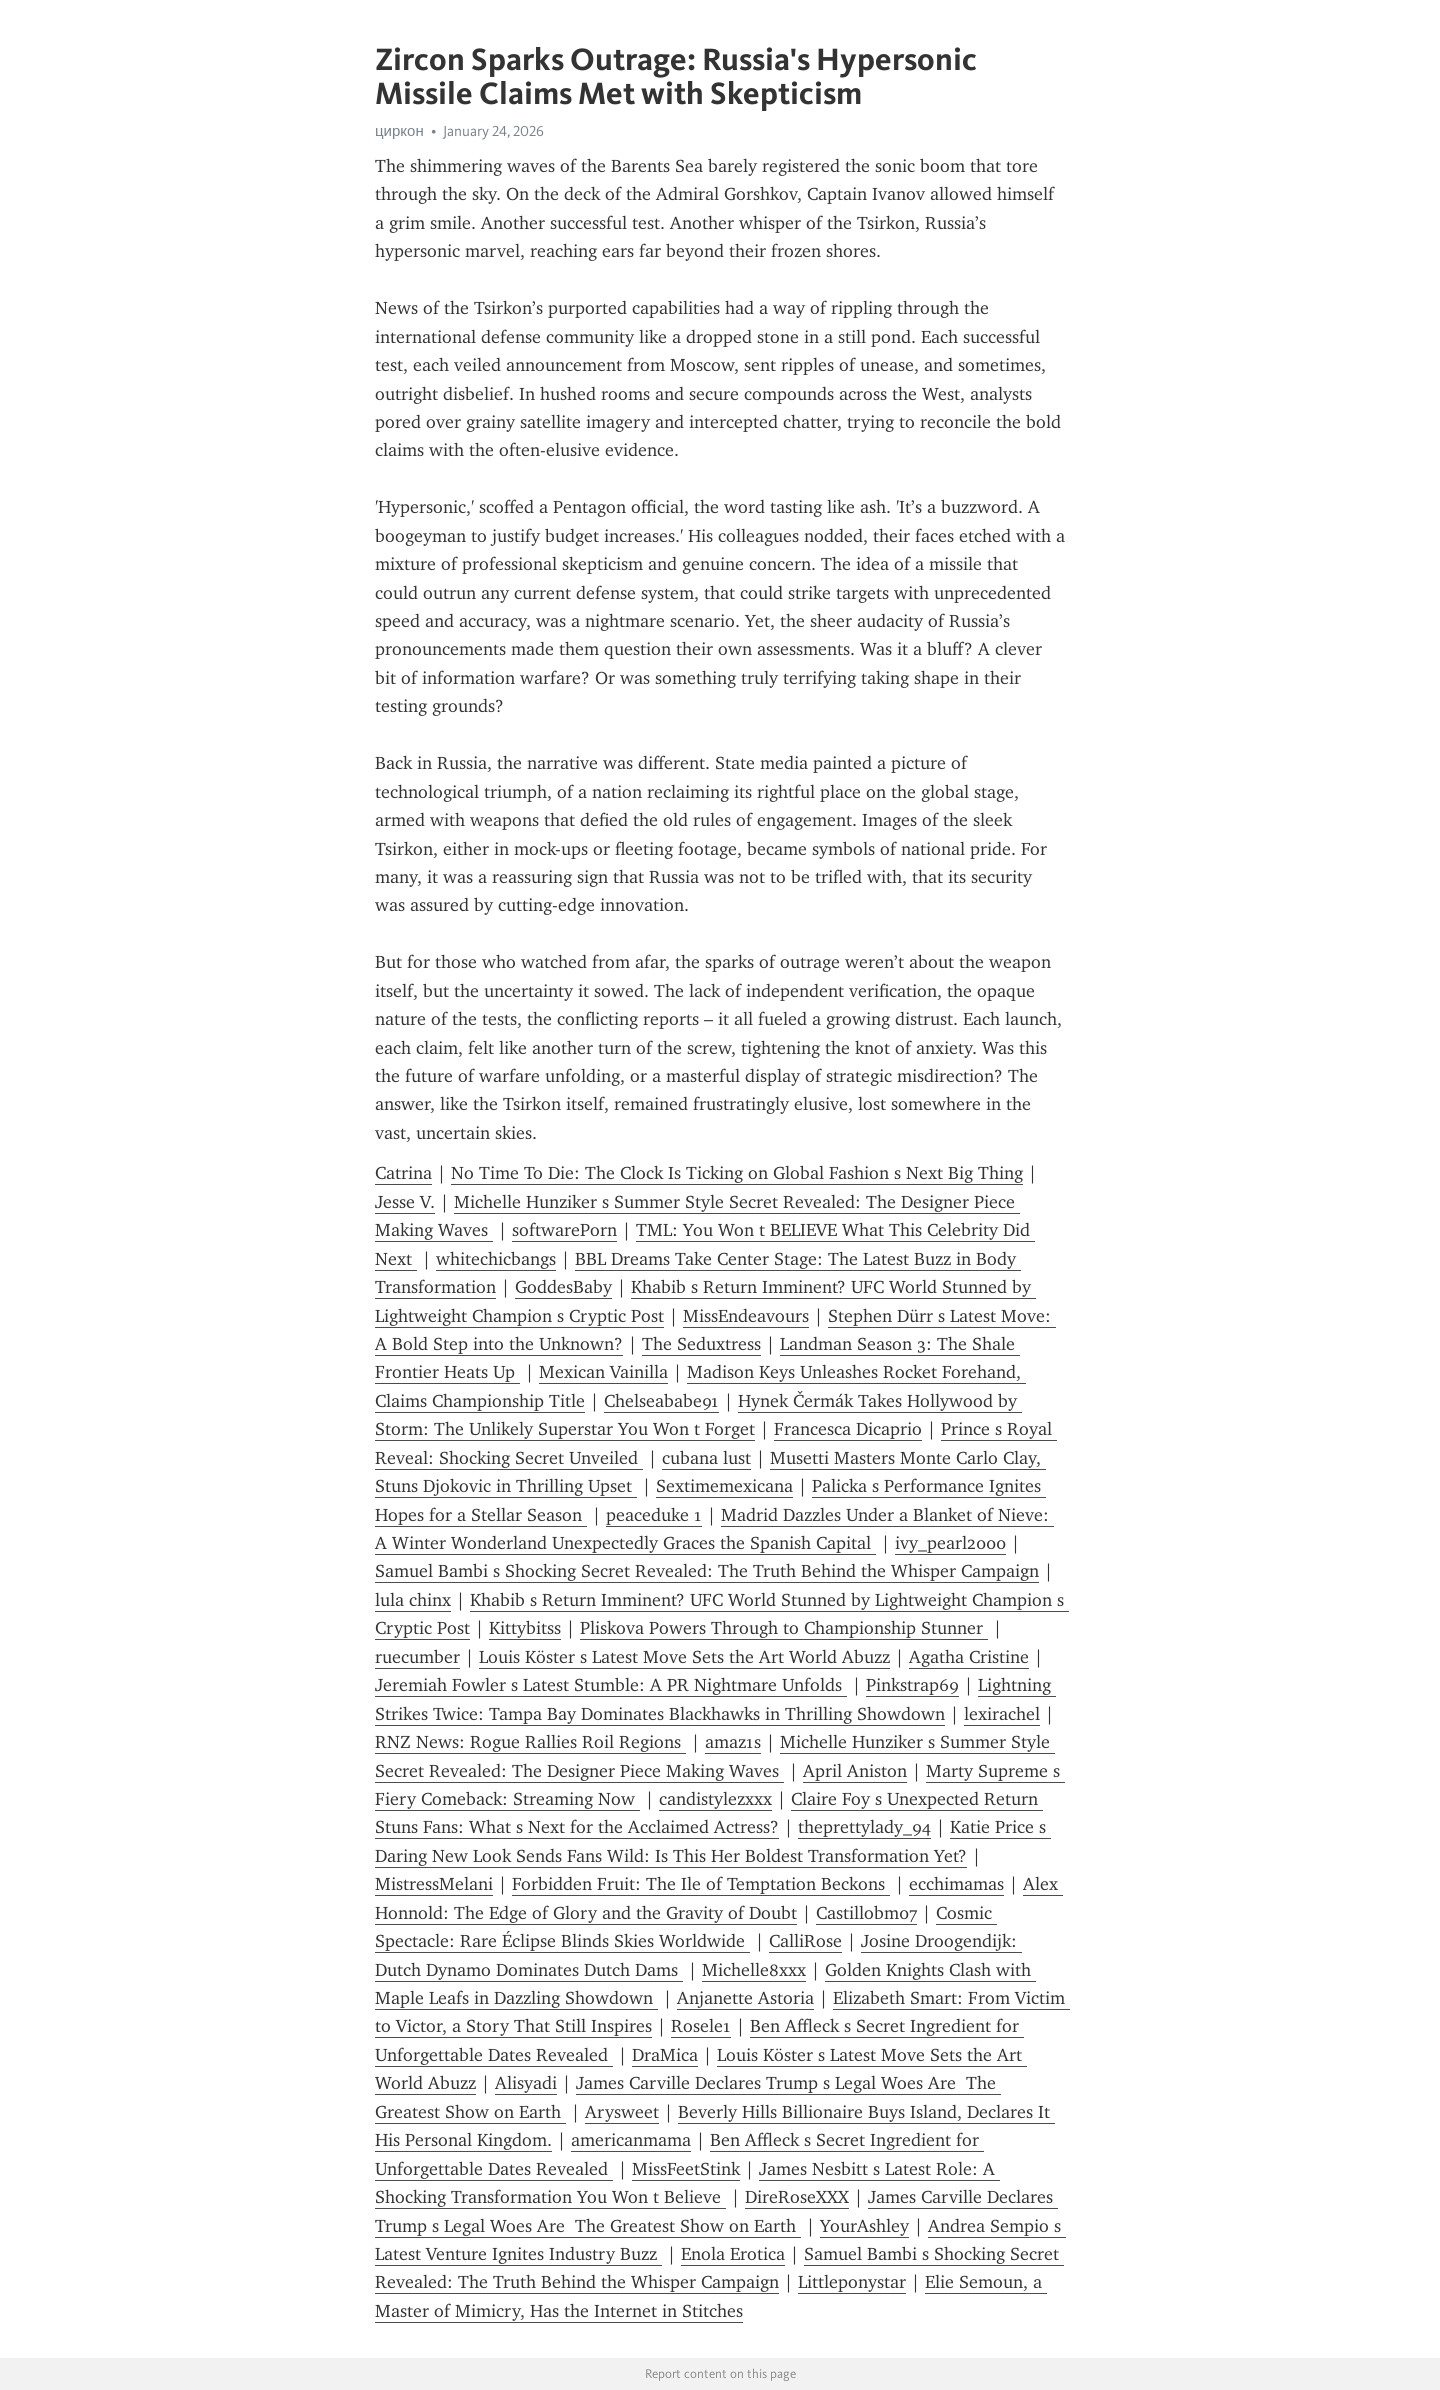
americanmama (631, 2140)
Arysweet (622, 2112)
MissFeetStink (686, 2169)
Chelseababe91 (661, 1401)
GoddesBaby (563, 1287)
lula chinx (413, 1600)
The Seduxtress (701, 1344)
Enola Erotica (733, 2254)
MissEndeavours (746, 1316)
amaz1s (733, 1742)
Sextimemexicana (724, 1486)
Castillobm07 (866, 1913)
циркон (399, 131)
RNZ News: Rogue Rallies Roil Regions (530, 1742)
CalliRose (805, 1941)
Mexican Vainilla (603, 1372)
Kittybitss (525, 1628)
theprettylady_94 (864, 1827)
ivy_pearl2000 (950, 1543)
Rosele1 (701, 2026)
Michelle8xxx (754, 1970)
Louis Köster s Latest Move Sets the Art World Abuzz (684, 1657)
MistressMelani (434, 1884)
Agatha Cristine (969, 1657)
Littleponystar (852, 2282)
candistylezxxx (715, 1799)
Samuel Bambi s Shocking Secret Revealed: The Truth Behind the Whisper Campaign (707, 1571)
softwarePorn (564, 1230)
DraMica (665, 2055)
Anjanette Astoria (745, 1998)
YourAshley (864, 2226)
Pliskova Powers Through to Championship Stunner (784, 1628)
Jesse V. (405, 1202)
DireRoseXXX (797, 2197)
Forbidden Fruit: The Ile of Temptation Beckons (701, 1884)
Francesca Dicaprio (848, 1429)
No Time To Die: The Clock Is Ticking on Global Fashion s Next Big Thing (737, 1173)
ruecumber (417, 1657)
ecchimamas (956, 1884)
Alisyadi (526, 2083)
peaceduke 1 (654, 1515)
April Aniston (855, 1771)
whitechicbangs (496, 1259)
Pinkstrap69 (912, 1685)
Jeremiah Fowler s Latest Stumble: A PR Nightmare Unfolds (611, 1685)
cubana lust (706, 1458)
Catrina (403, 1173)
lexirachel (1002, 1714)
